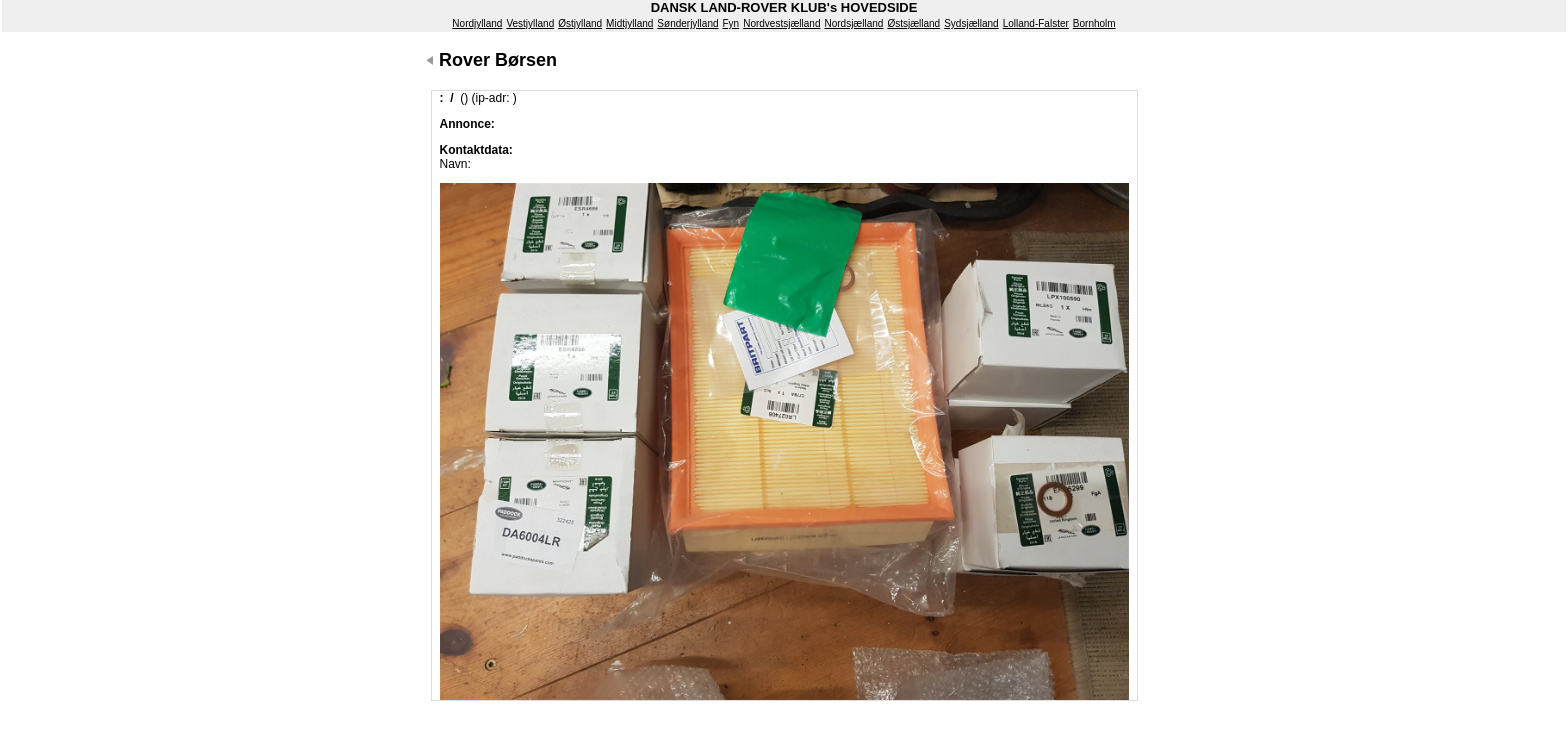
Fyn (731, 23)
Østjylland (580, 23)
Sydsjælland (971, 23)
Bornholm (1094, 23)
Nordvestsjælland (781, 23)
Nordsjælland (853, 23)
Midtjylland (629, 23)
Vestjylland (530, 23)
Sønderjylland (687, 23)
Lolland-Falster (1036, 23)
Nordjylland (477, 23)
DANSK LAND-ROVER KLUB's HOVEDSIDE (784, 7)
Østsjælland (913, 23)
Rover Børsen (498, 60)
